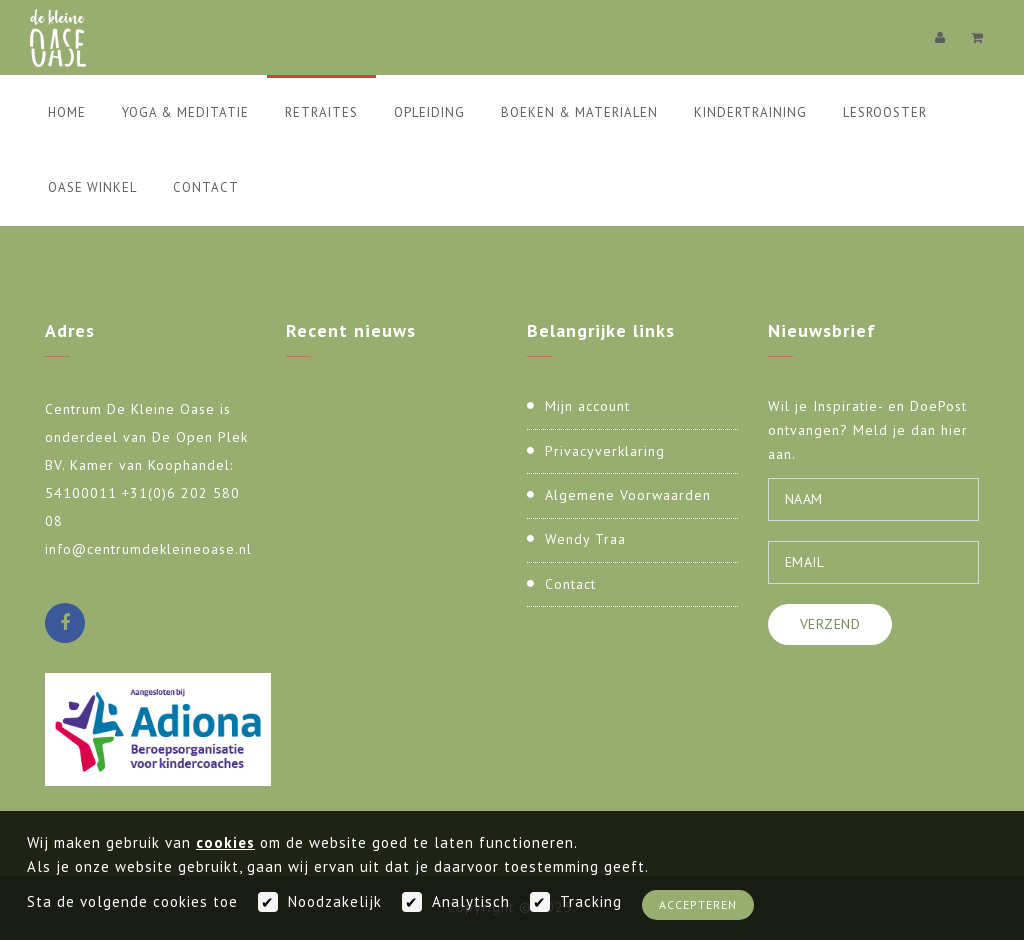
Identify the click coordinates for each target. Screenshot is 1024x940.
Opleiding (429, 112)
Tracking (591, 901)
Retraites (321, 112)
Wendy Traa (585, 539)
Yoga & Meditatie (185, 112)
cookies (225, 842)
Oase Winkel (92, 187)
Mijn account (587, 406)
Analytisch (471, 901)
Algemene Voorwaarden (628, 495)
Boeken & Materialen (579, 112)
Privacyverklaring (605, 451)
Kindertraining (750, 112)
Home (67, 112)
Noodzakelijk (335, 901)
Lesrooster (885, 112)
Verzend (830, 624)
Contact (206, 187)
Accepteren (698, 904)
